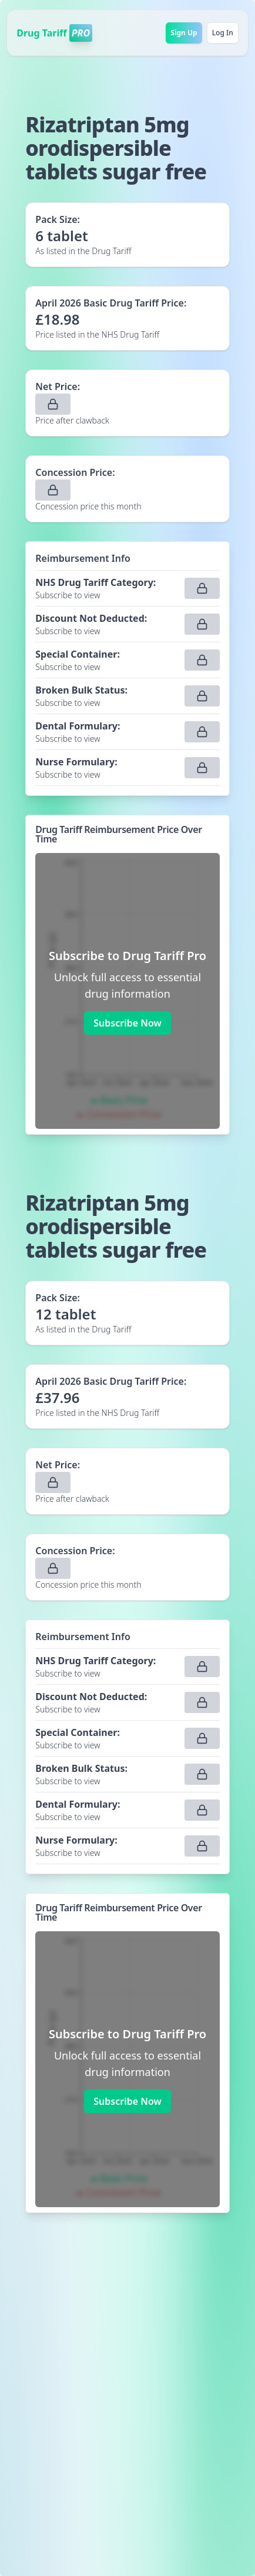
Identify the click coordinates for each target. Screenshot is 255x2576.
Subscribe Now (127, 1023)
